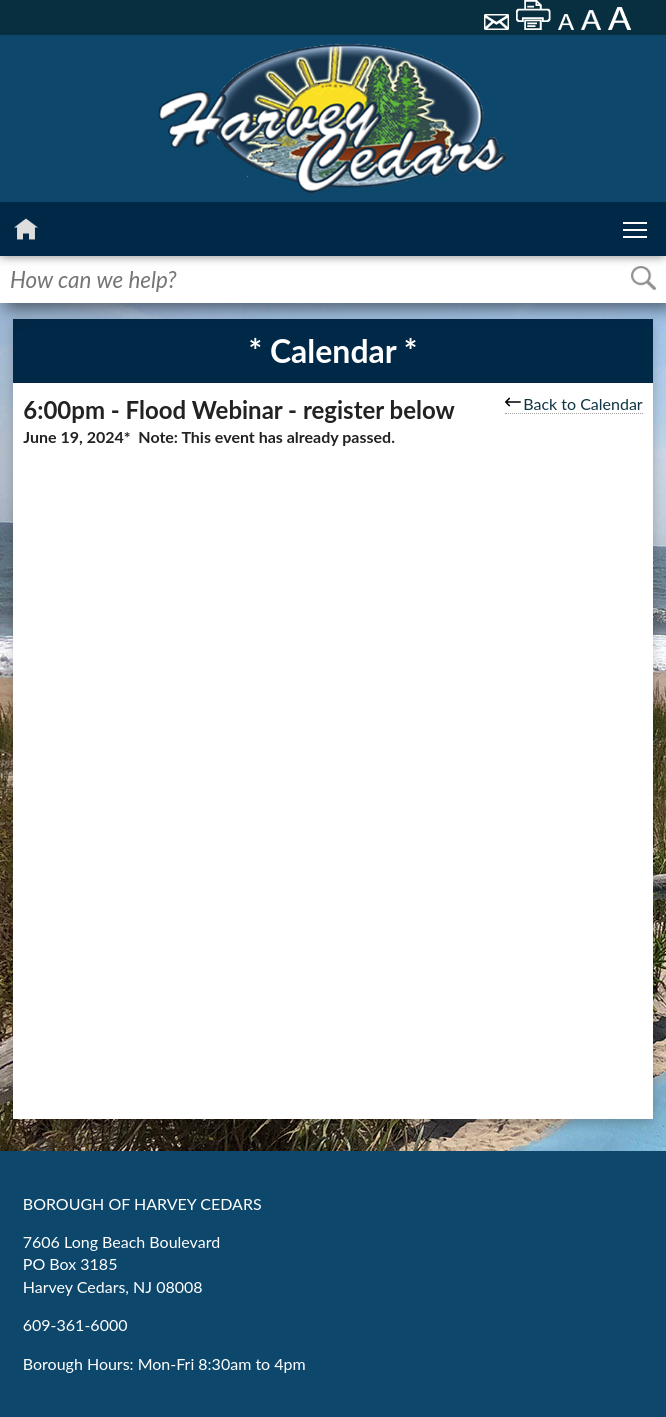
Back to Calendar (573, 403)
